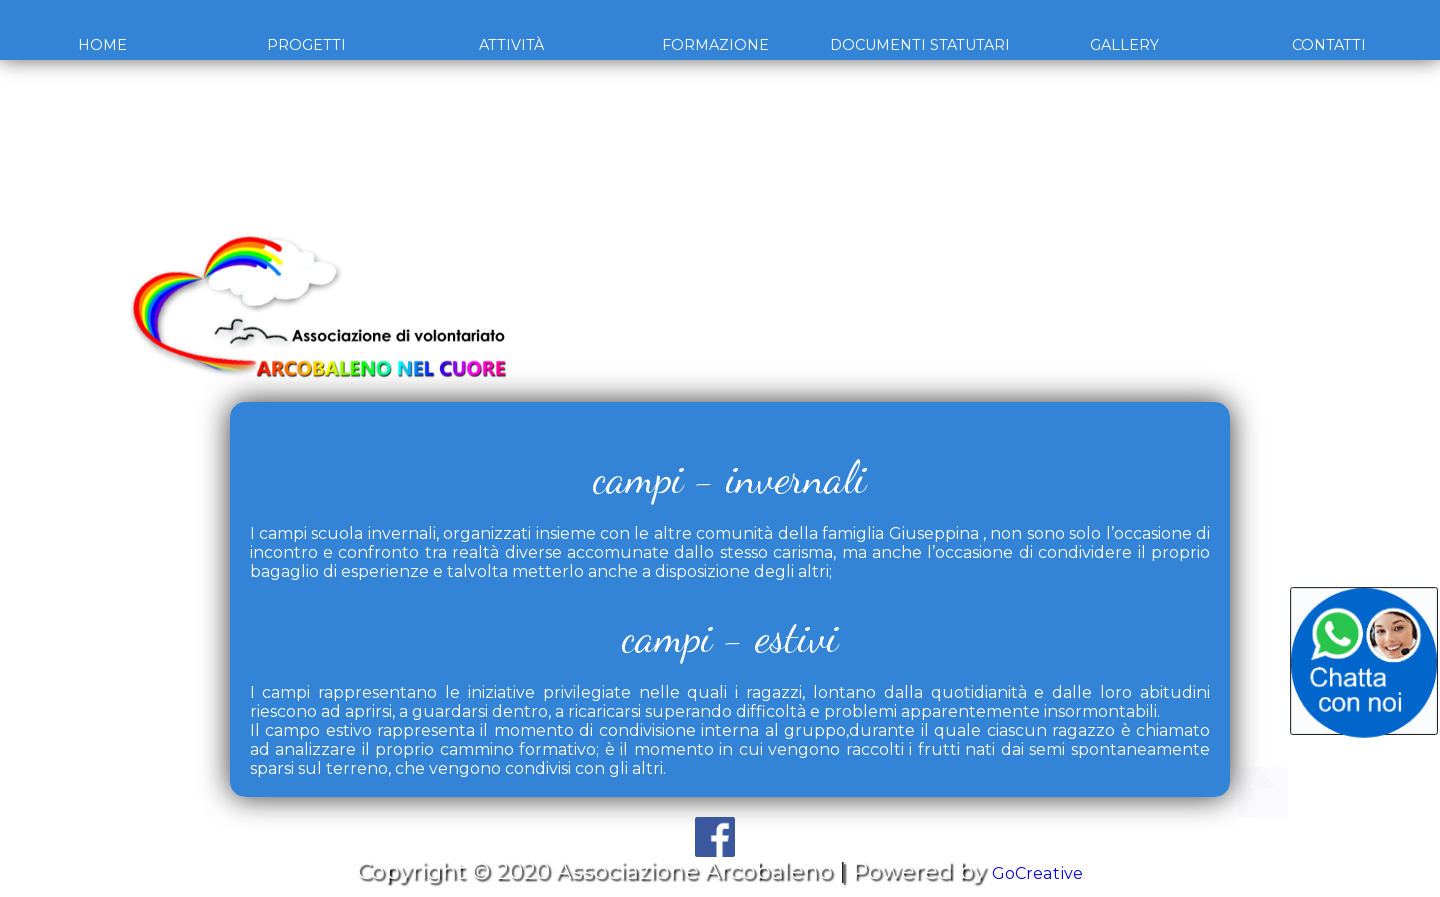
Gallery (1124, 45)
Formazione (715, 45)
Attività (511, 45)
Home (102, 45)
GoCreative (1037, 871)
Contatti (1329, 45)
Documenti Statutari (920, 45)
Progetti (306, 45)
